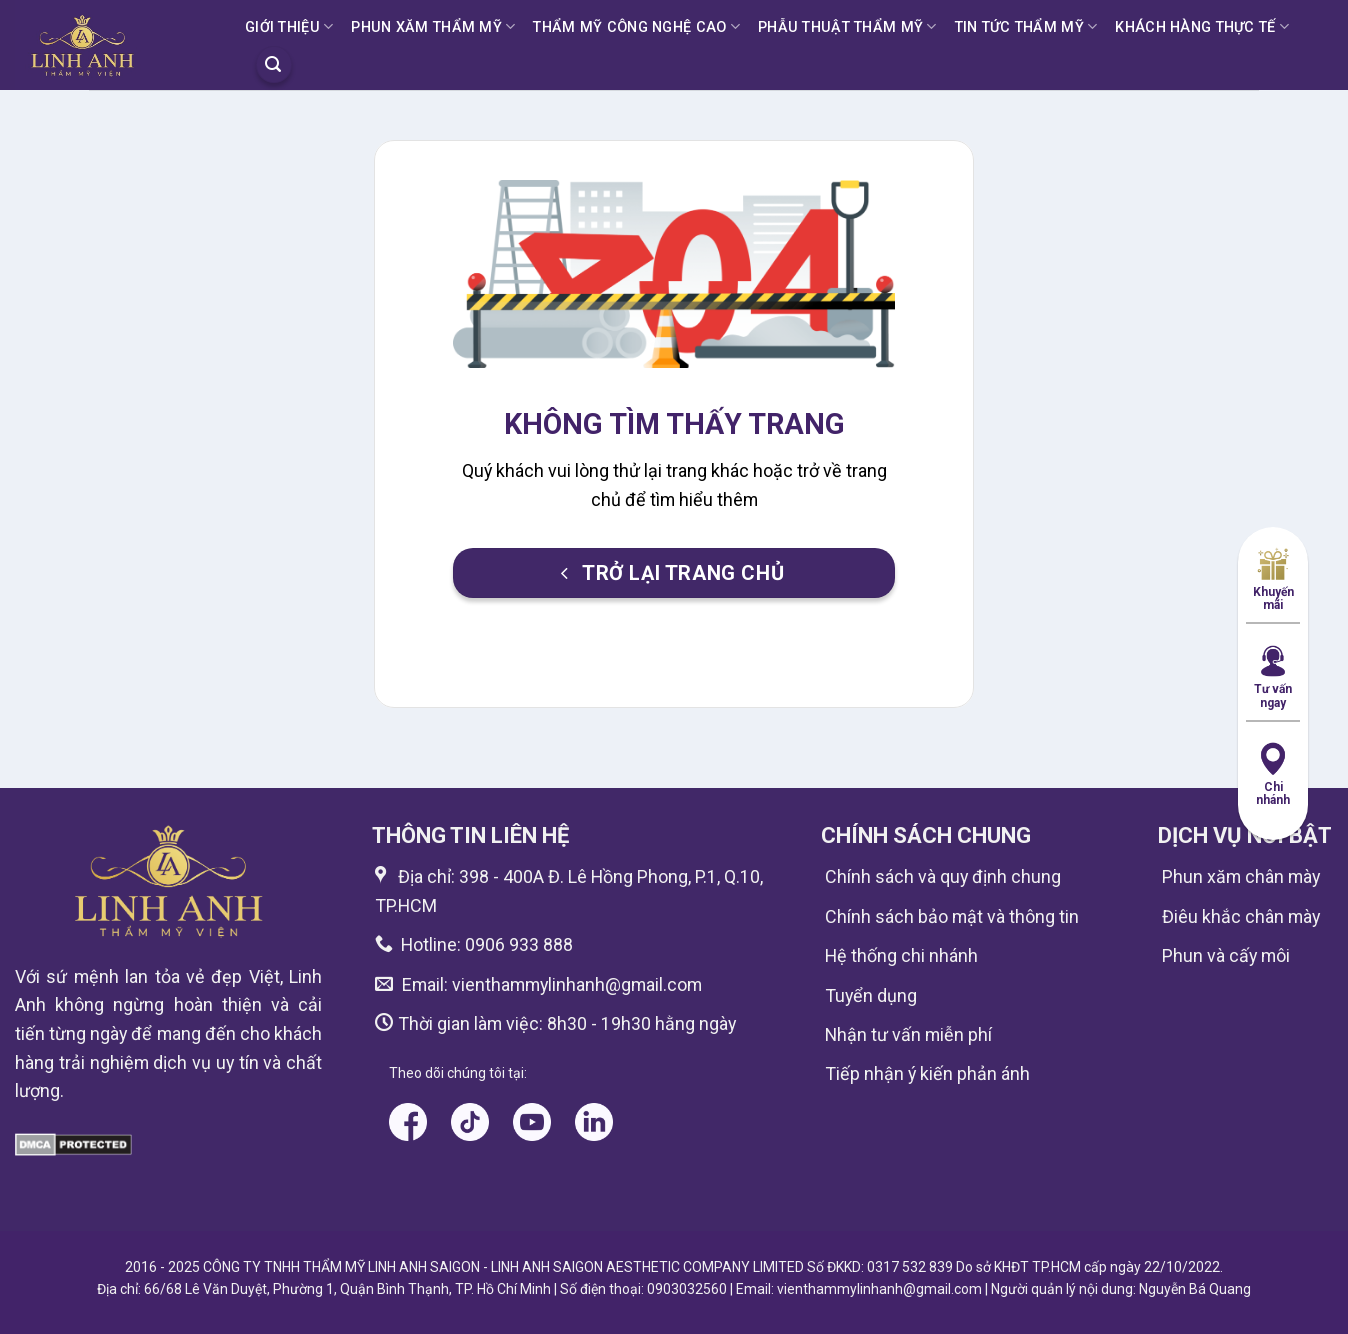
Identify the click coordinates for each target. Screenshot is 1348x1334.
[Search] (274, 64)
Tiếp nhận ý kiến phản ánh (927, 1073)
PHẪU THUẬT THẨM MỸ (847, 26)
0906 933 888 (519, 944)
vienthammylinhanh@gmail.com (575, 984)
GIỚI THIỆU (289, 26)
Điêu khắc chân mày (1241, 916)
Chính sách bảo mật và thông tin (952, 916)
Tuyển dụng (871, 995)
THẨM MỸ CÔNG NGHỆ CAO (636, 26)
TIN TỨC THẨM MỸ (1026, 26)
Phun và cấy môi (1226, 955)
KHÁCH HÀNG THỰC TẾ (1202, 26)
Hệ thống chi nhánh (901, 955)
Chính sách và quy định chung (943, 876)
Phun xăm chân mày (1241, 876)
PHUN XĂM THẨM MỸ (433, 26)
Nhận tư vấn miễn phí (908, 1034)
